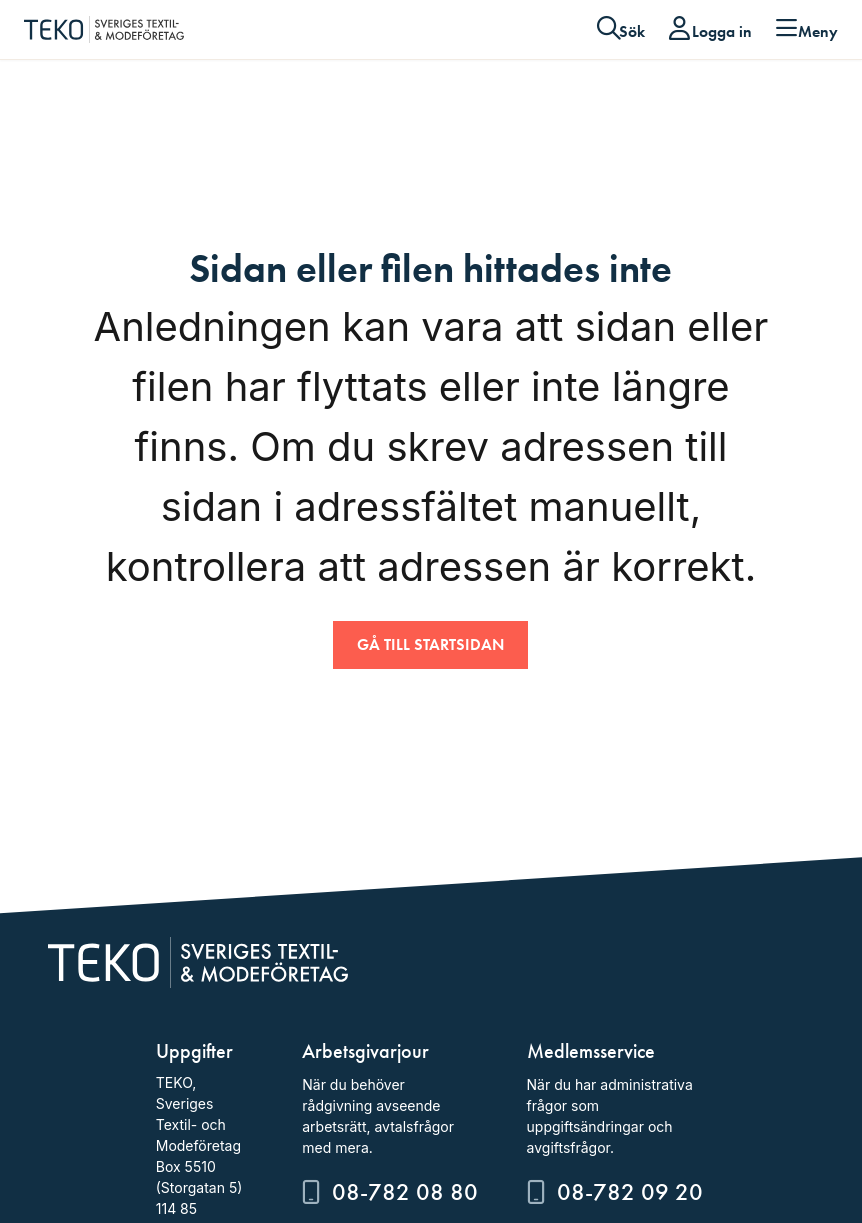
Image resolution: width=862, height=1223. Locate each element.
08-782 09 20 (630, 1191)
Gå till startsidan (430, 644)
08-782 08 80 (405, 1191)
